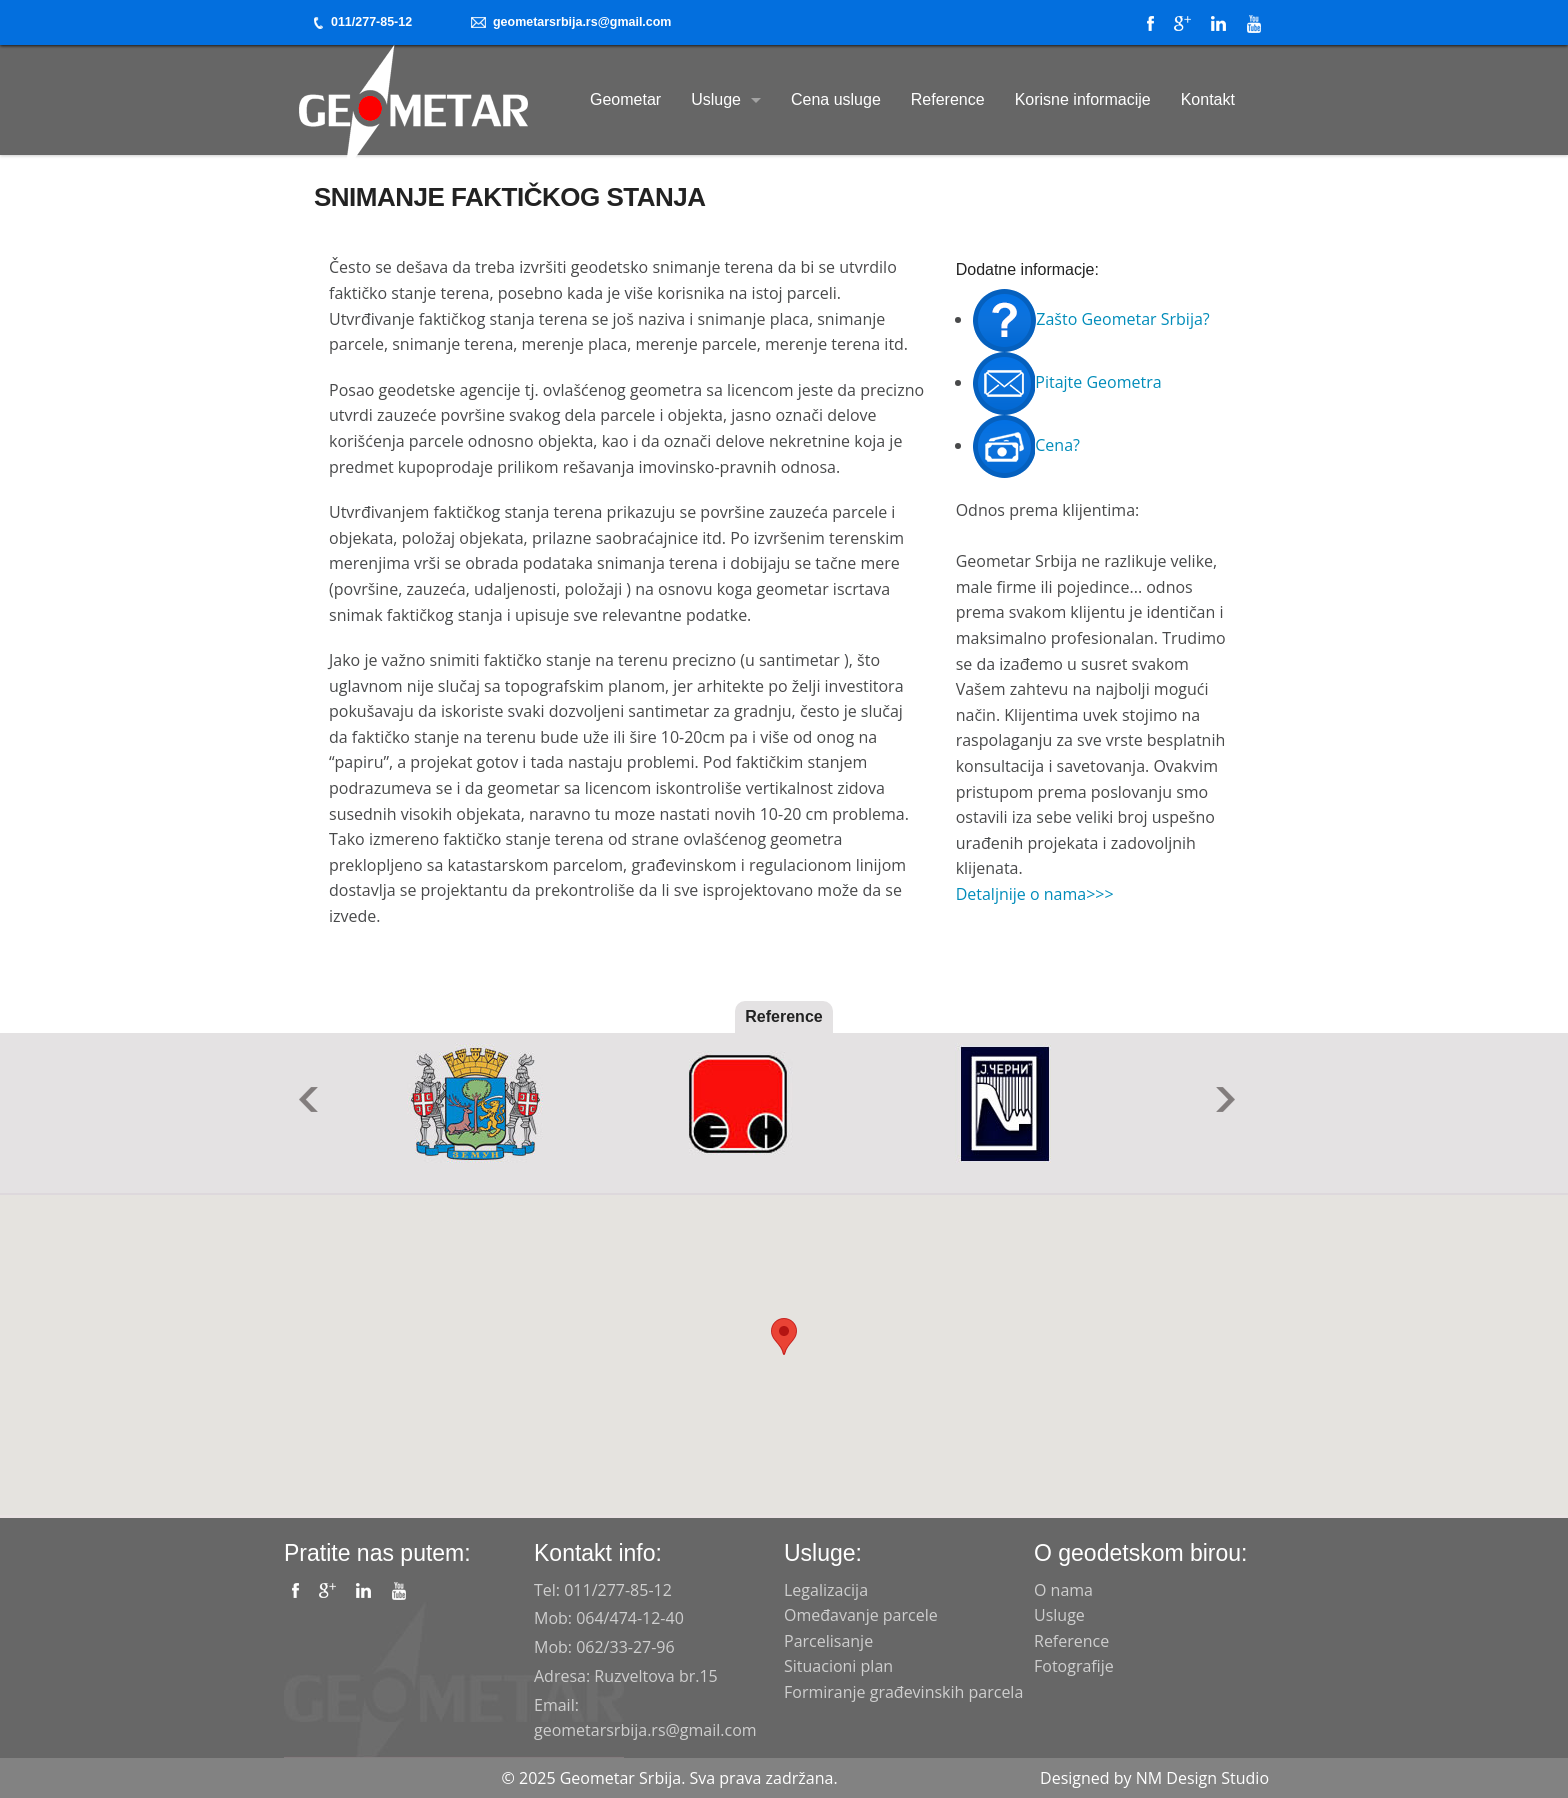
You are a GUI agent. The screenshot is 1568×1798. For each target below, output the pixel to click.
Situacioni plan (838, 1666)
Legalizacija (826, 1590)
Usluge (716, 99)
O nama (1063, 1590)
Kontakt (1208, 99)
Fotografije (1074, 1666)
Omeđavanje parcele (861, 1615)
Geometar (625, 99)
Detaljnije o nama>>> (1035, 894)
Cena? (1026, 445)
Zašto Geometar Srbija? (1091, 319)
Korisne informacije (1083, 99)
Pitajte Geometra (1067, 382)
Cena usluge (836, 99)
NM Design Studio (1202, 1778)
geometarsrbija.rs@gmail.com (571, 22)
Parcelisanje (828, 1641)
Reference (948, 99)
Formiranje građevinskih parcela (903, 1692)
